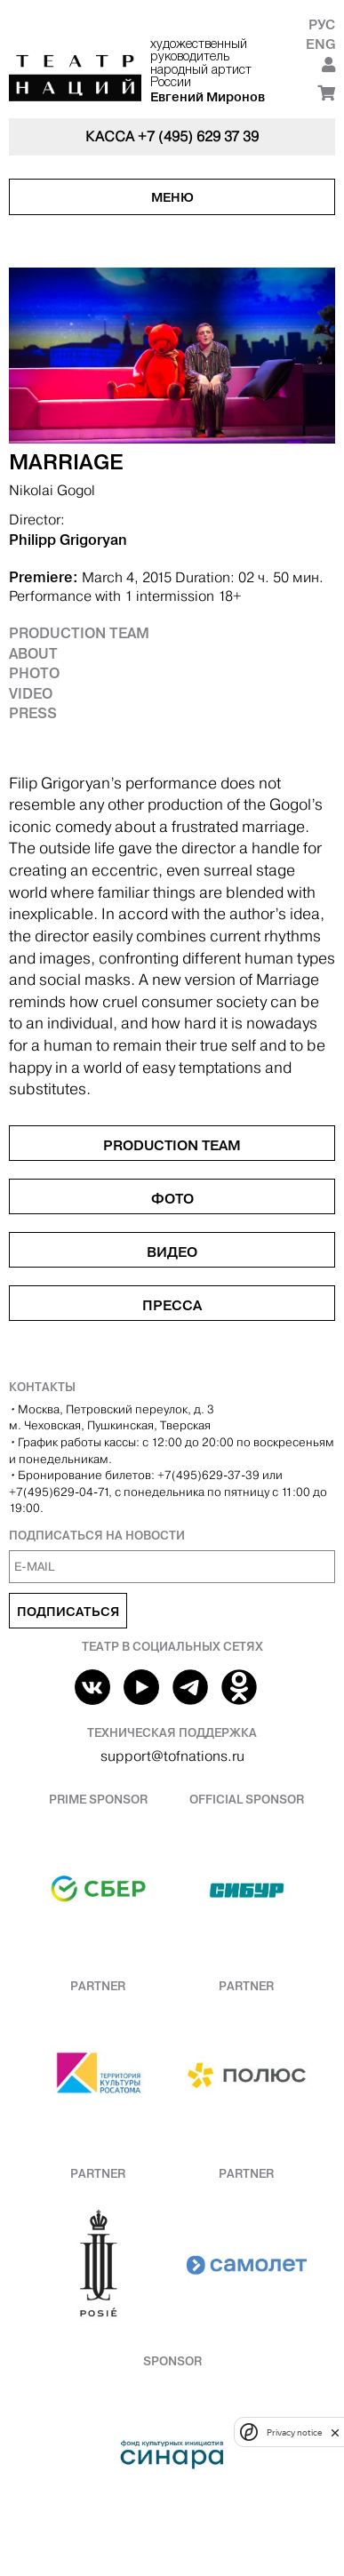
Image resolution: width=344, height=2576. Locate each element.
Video (30, 693)
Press (33, 713)
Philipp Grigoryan (68, 539)
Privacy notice (294, 2432)
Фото (172, 1198)
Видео (172, 1251)
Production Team (79, 633)
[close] (335, 2432)
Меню (172, 197)
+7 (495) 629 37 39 (198, 136)
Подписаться (68, 1612)
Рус (321, 24)
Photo (34, 673)
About (33, 653)
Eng (320, 44)
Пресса (172, 1305)
